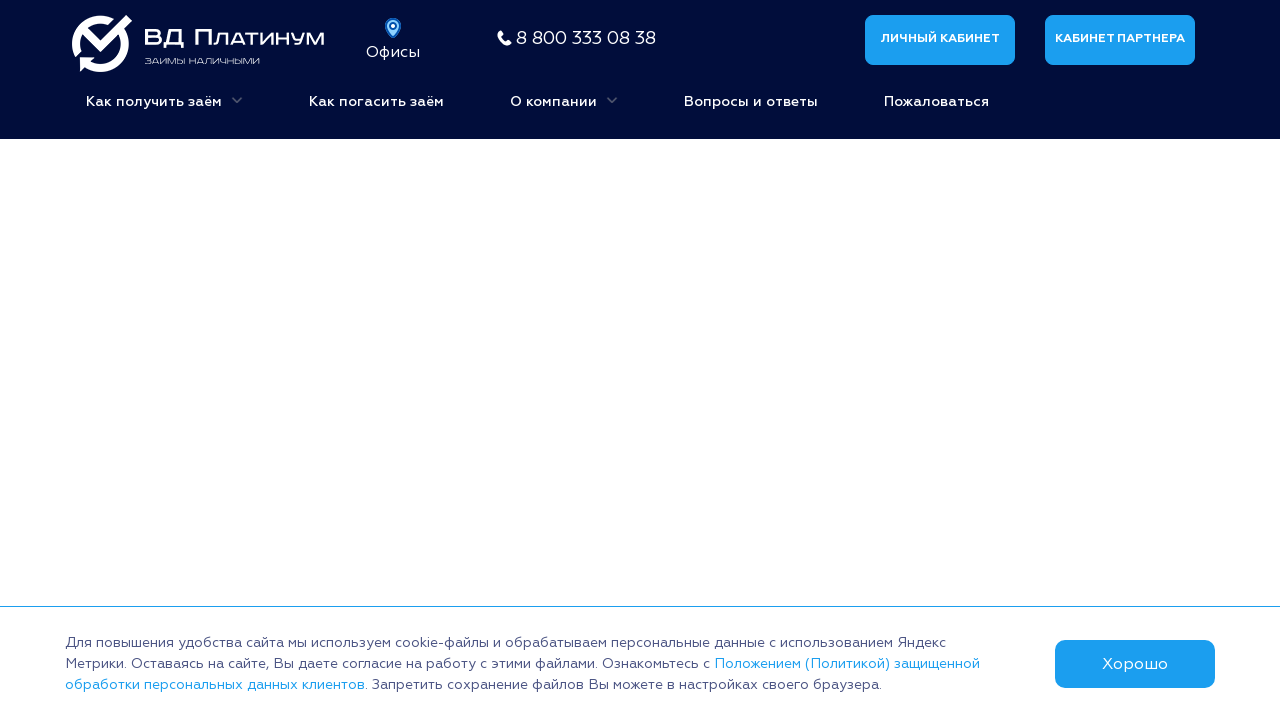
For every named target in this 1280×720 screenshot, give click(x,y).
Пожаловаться (936, 101)
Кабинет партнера (1120, 38)
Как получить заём (164, 99)
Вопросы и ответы (751, 101)
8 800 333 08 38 (586, 38)
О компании (564, 99)
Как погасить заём (376, 101)
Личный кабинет (940, 38)
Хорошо (1135, 664)
